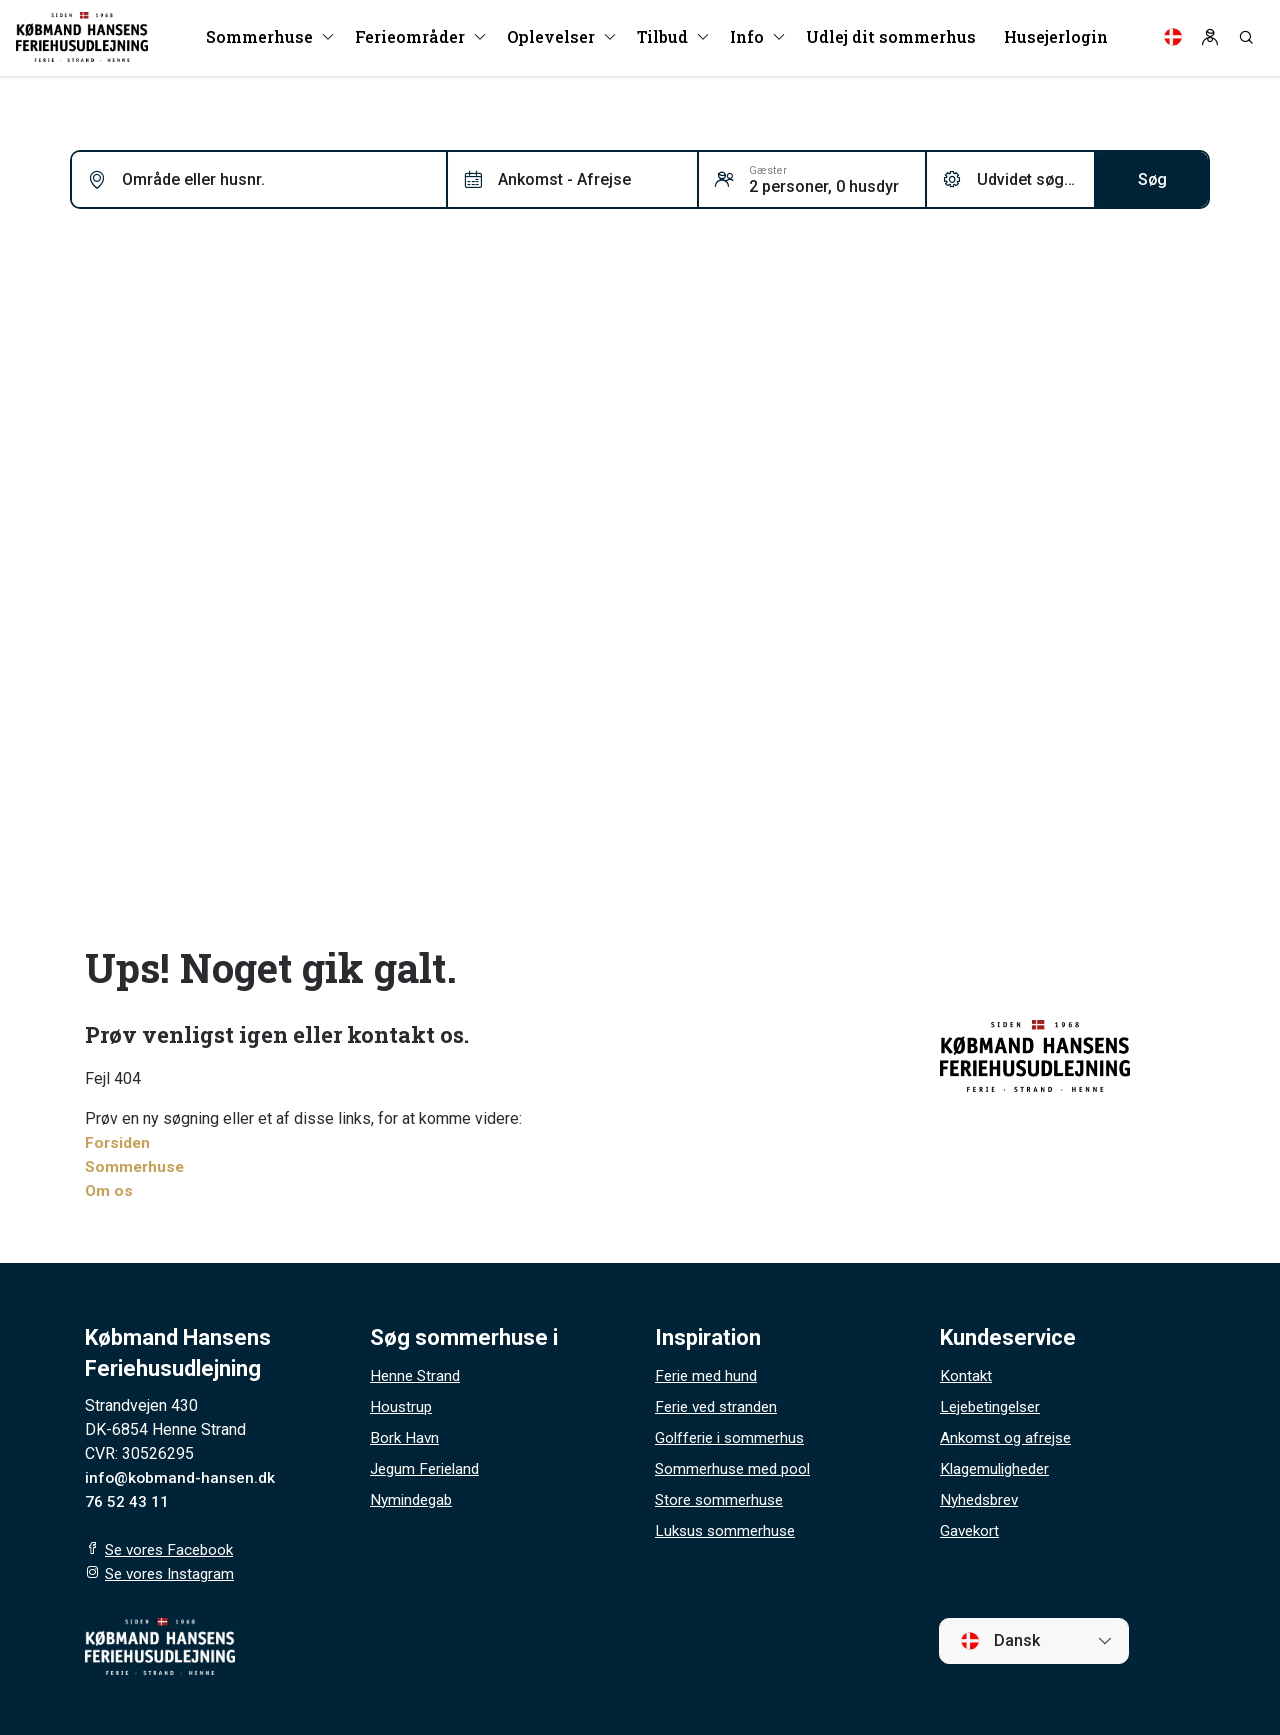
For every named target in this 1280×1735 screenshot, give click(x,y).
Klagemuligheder (999, 1468)
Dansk (1000, 1641)
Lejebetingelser (995, 1406)
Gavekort (971, 1530)
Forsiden (118, 1142)
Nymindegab (414, 1499)
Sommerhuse (136, 1166)
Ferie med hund (709, 1375)
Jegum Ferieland (428, 1468)
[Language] (1173, 40)
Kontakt (966, 1375)
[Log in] (1210, 40)
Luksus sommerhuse (728, 1530)
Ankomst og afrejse (1008, 1437)
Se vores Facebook (173, 1549)
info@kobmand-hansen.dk (182, 1477)
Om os (109, 1190)
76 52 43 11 (127, 1501)
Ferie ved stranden (720, 1406)
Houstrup (402, 1406)
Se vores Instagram (173, 1573)
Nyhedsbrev (982, 1499)
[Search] (1246, 40)
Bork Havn (405, 1437)
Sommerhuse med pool (736, 1468)
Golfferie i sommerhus (733, 1437)
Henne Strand (417, 1375)
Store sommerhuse (722, 1499)
